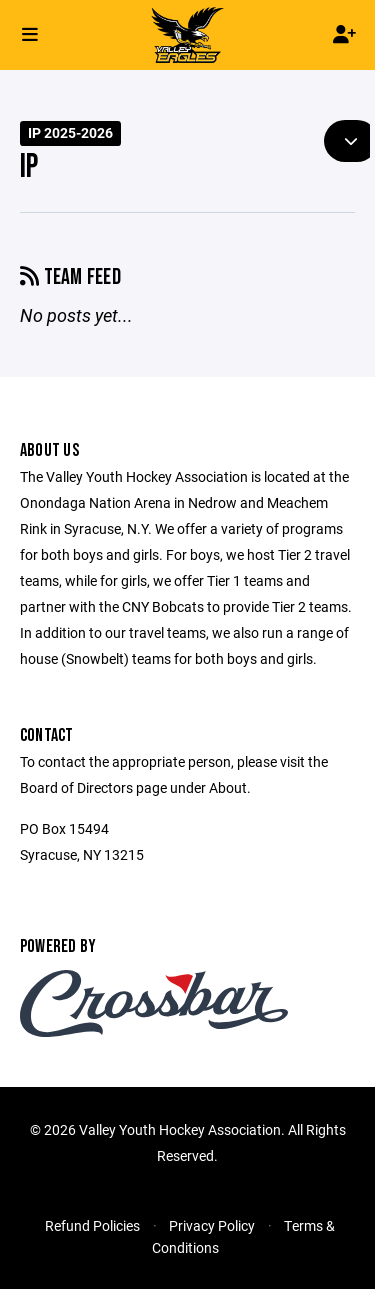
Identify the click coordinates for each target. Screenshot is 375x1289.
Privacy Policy (212, 1225)
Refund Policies (92, 1225)
